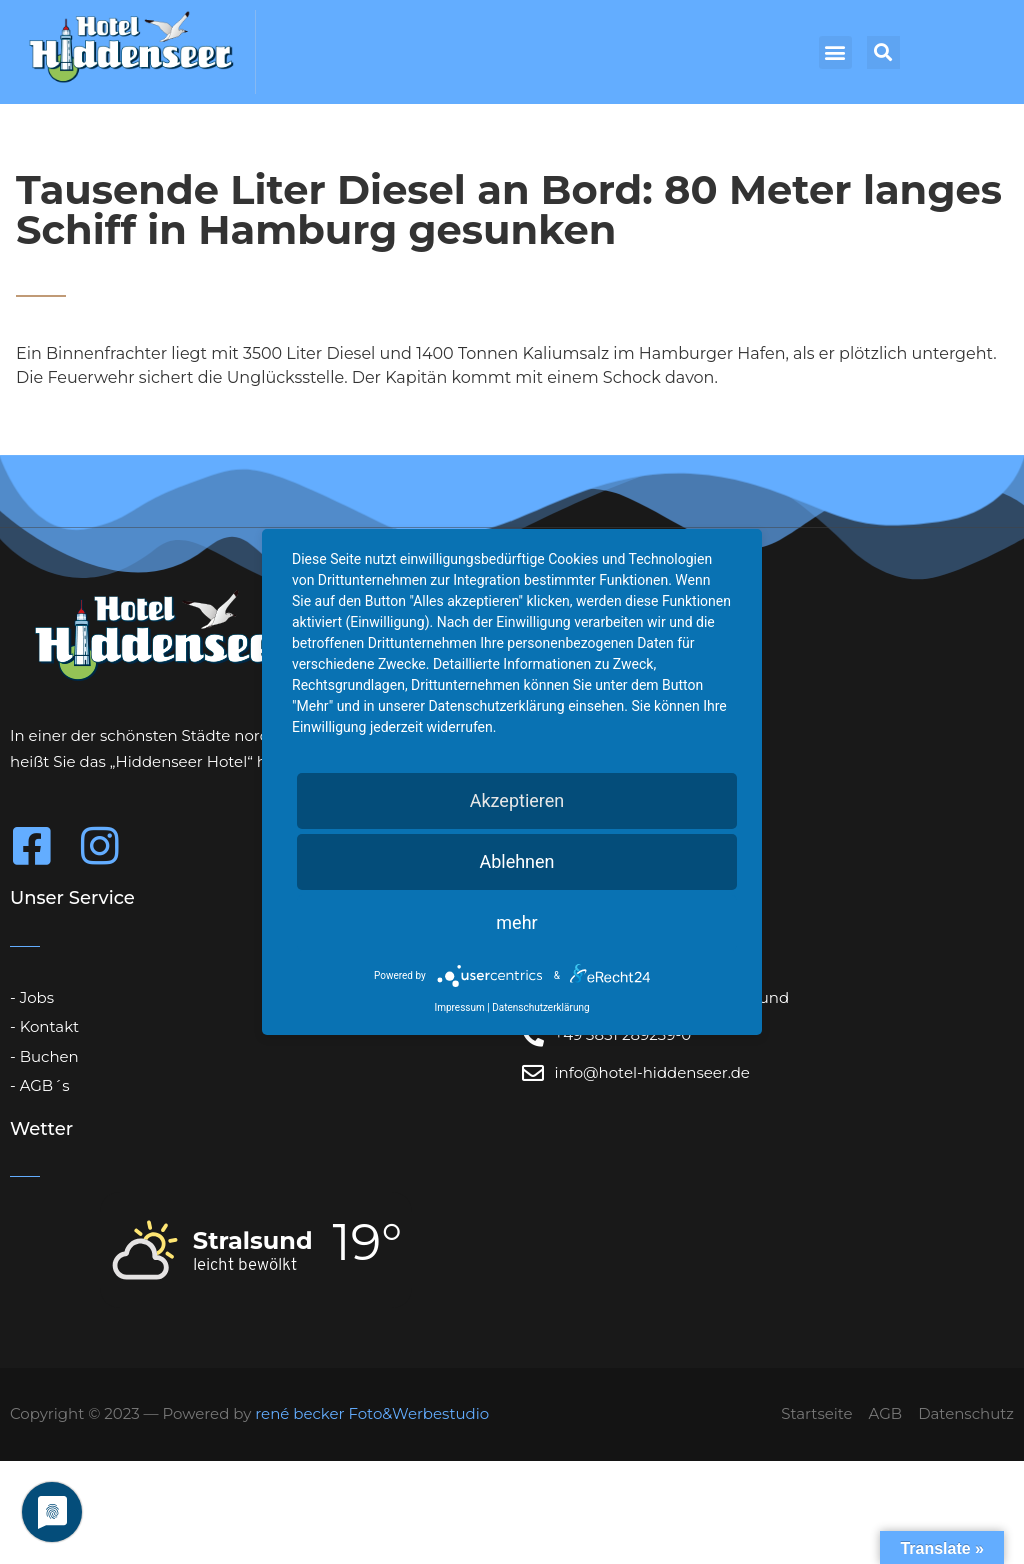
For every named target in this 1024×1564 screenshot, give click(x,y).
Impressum (459, 1007)
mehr (516, 922)
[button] (835, 52)
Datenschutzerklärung (540, 1007)
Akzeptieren (517, 800)
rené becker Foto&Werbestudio (372, 1413)
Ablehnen (516, 861)
